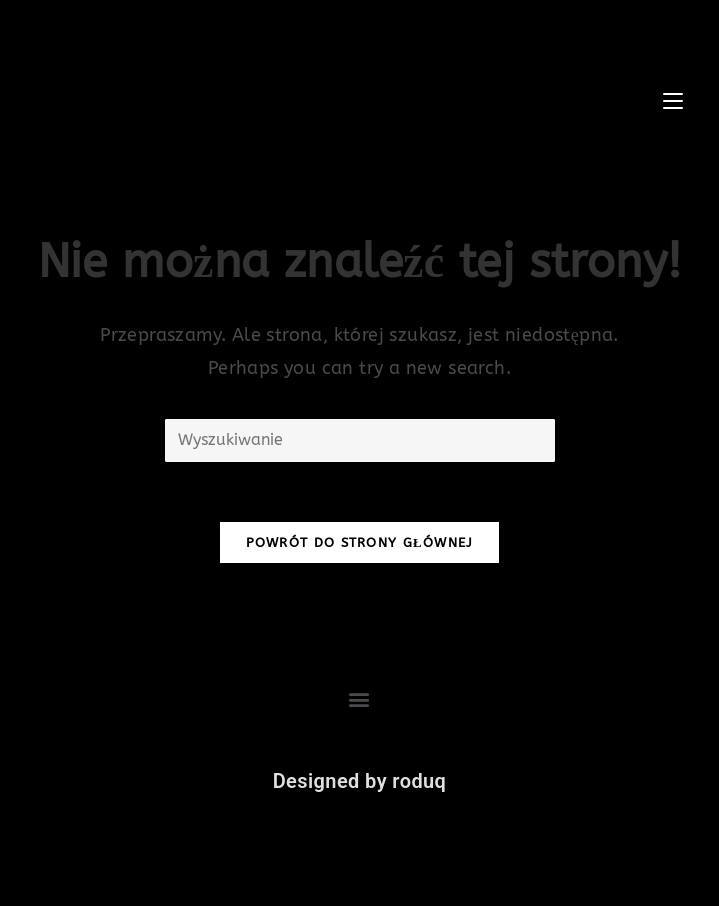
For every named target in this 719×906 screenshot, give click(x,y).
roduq (419, 781)
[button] (359, 699)
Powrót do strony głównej (360, 542)
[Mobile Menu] (676, 100)
